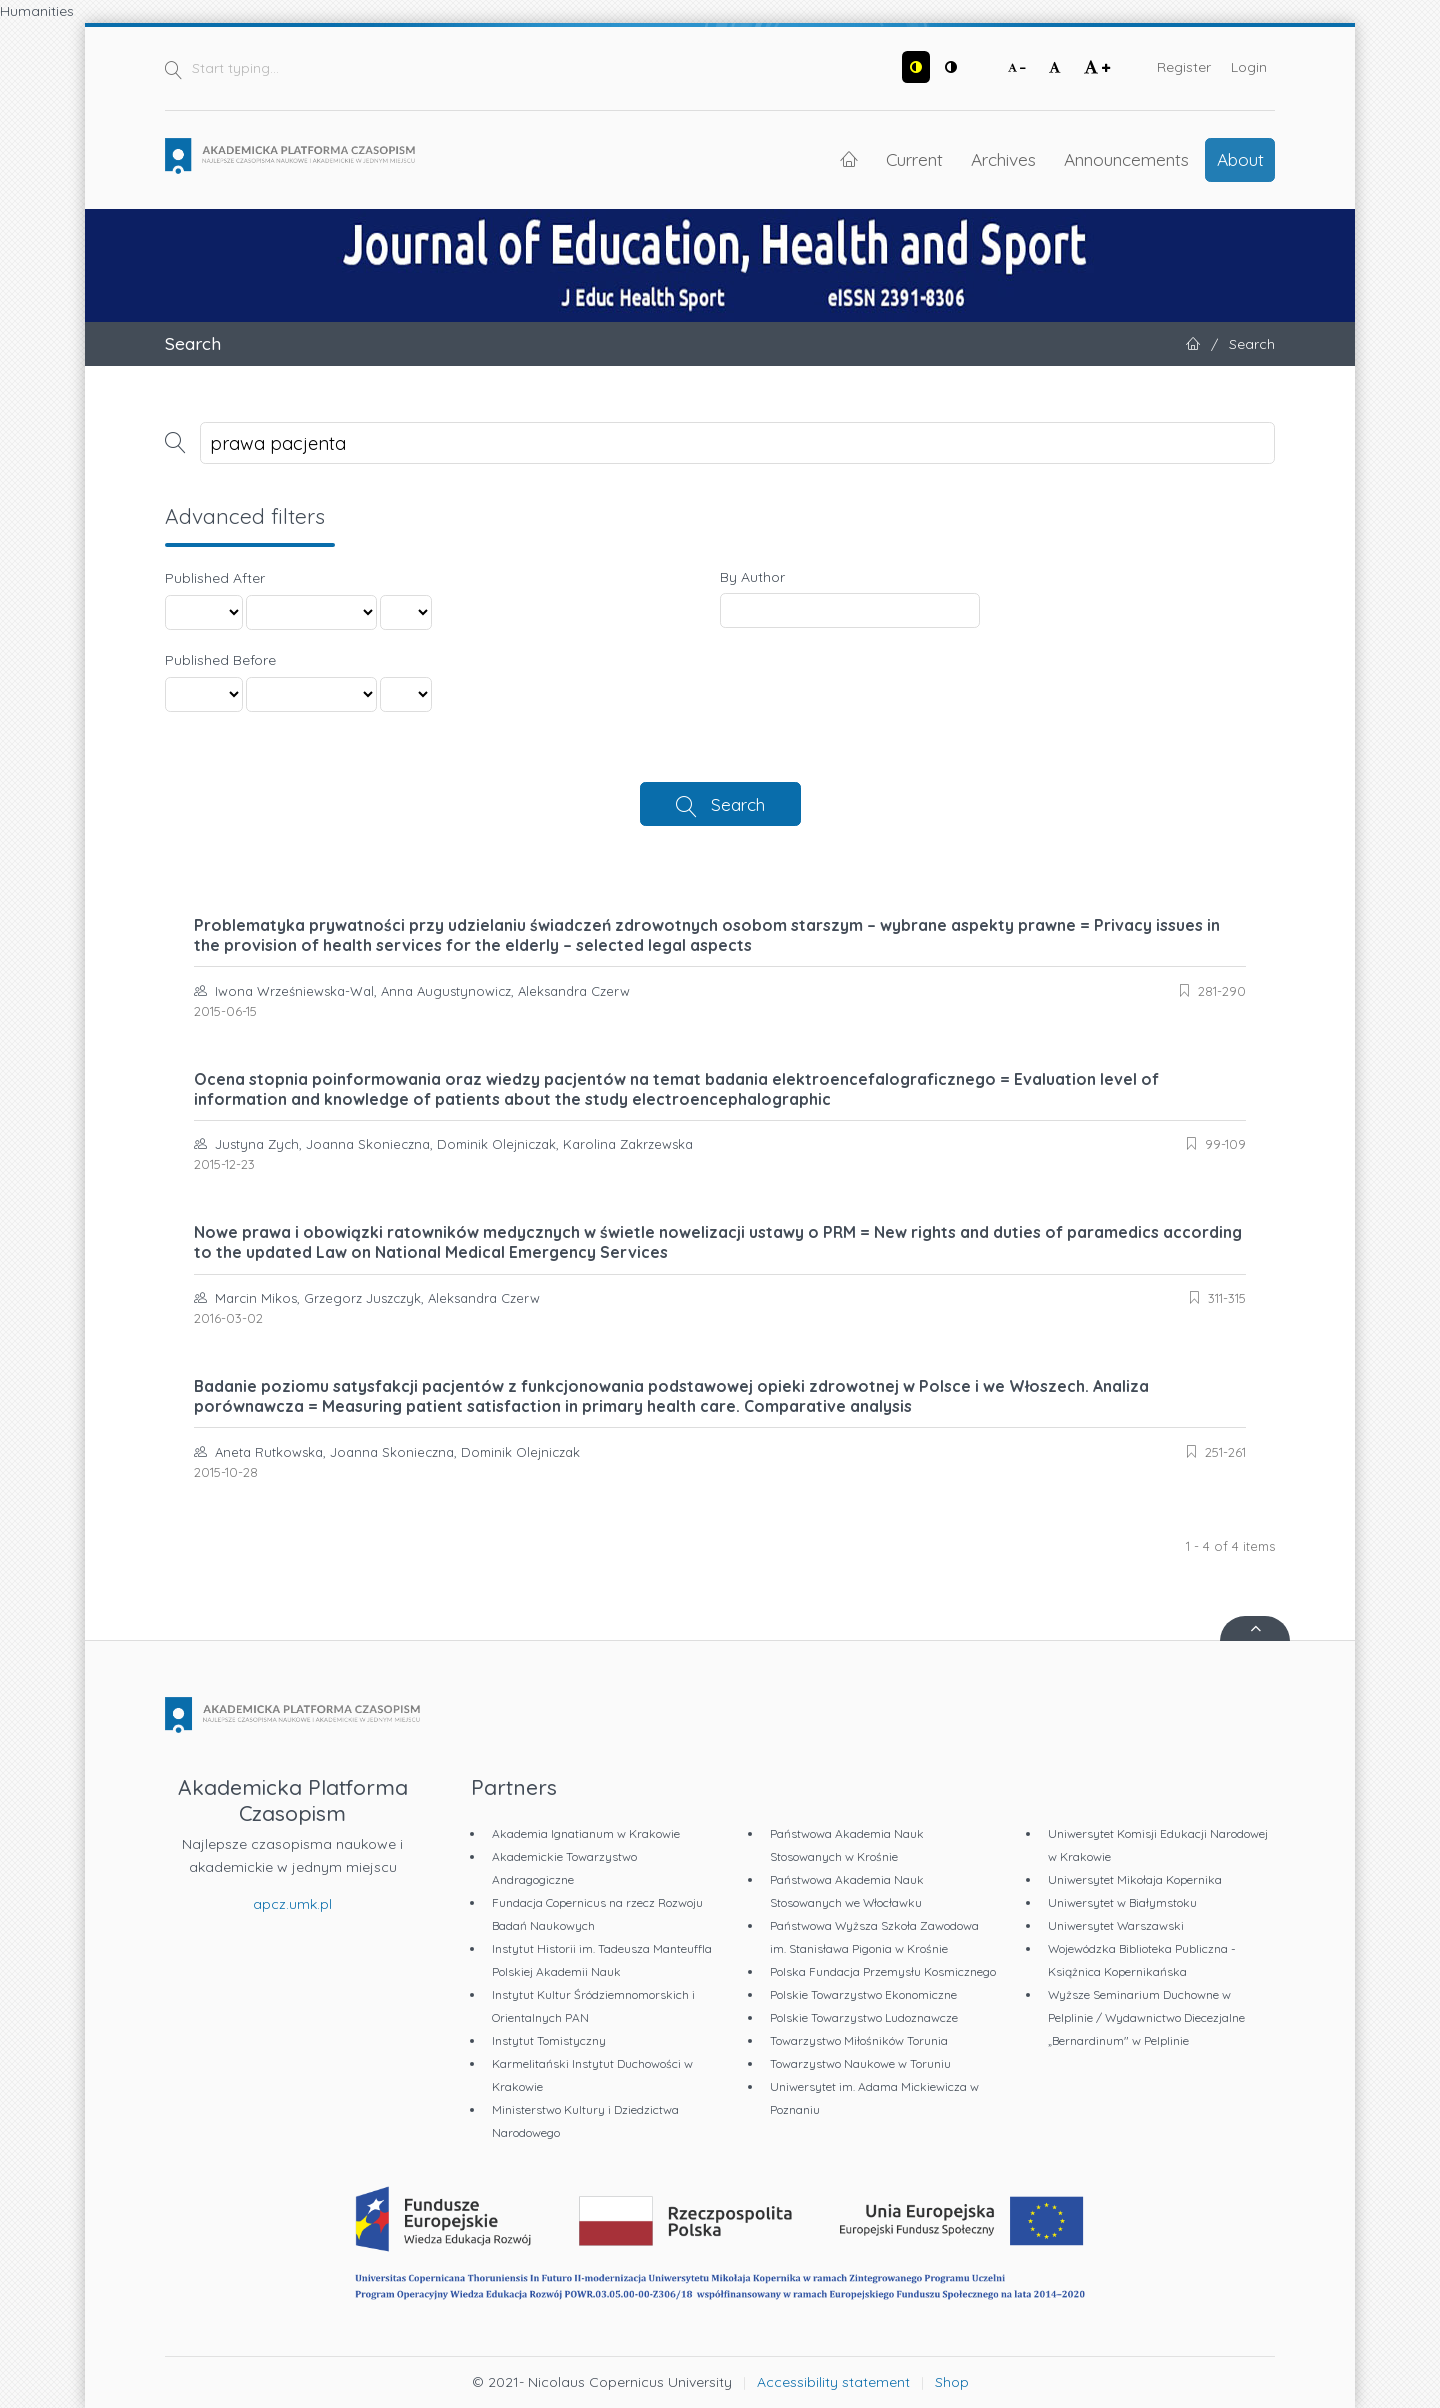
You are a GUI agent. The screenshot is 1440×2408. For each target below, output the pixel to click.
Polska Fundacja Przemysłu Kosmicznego (883, 1971)
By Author (752, 577)
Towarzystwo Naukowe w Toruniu (860, 2063)
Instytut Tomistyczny (549, 2040)
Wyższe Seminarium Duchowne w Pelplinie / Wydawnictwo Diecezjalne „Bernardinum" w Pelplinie (1146, 2017)
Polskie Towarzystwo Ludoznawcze (864, 2017)
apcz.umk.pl (292, 1904)
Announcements (1126, 159)
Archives (1003, 159)
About (1240, 159)
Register (1184, 67)
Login (1249, 67)
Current (914, 159)
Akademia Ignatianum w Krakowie (586, 1833)
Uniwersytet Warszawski (1116, 1925)
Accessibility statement (833, 2382)
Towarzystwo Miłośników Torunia (859, 2040)
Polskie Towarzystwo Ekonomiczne (863, 1994)
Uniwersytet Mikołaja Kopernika (1135, 1879)
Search (738, 804)
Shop (952, 2382)
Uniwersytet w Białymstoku (1122, 1902)
